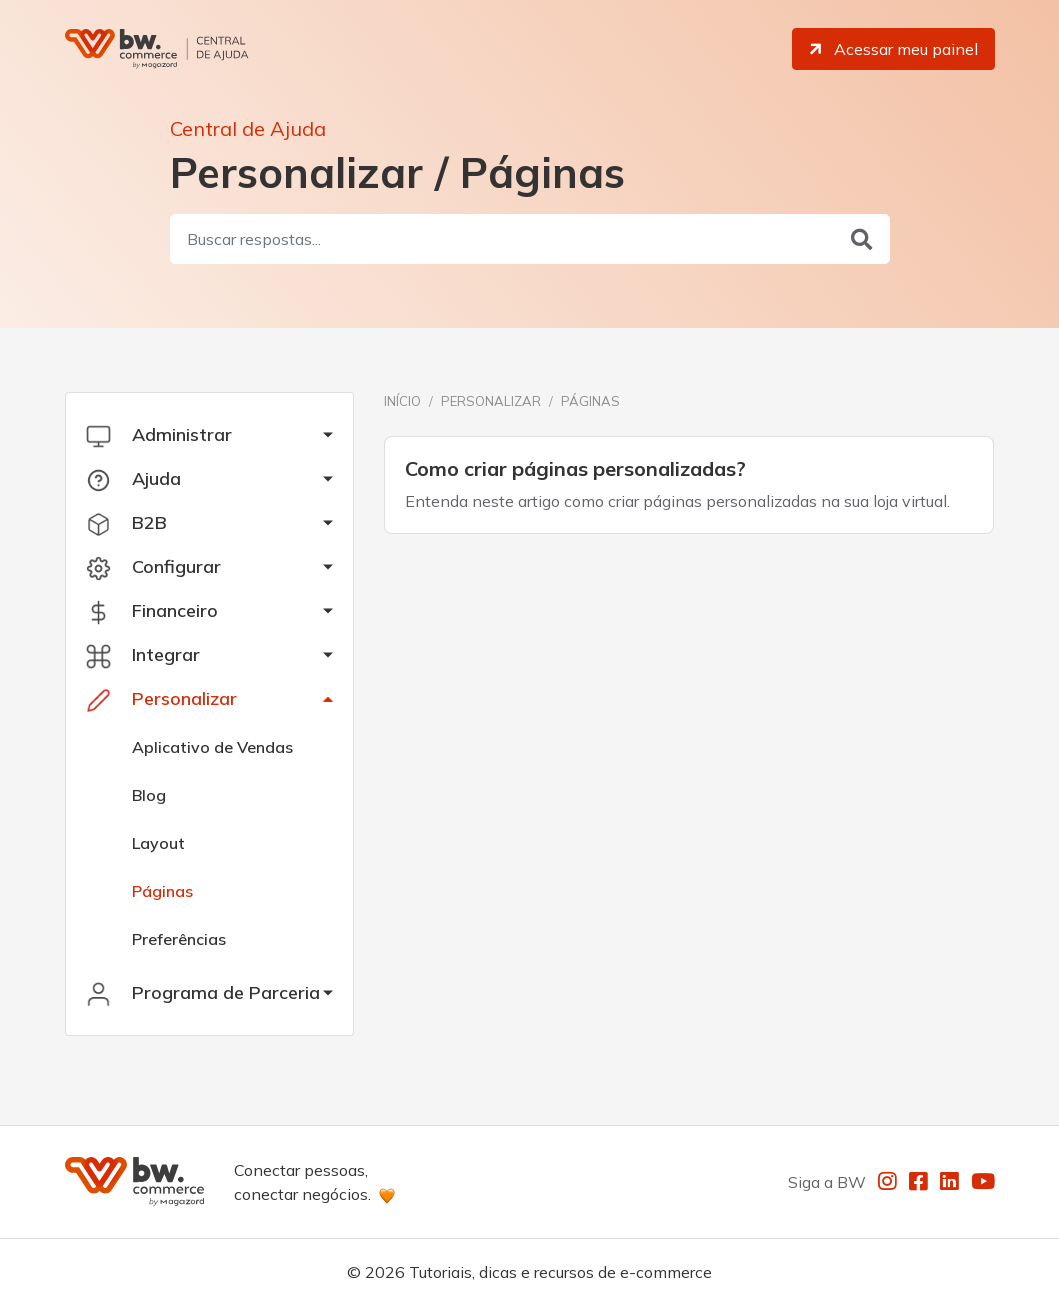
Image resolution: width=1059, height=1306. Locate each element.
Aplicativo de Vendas (212, 747)
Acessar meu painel (892, 48)
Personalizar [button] (161, 699)
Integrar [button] (143, 655)
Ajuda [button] (133, 479)
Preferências (179, 939)
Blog (149, 795)
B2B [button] (126, 523)
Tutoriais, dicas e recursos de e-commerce (560, 1272)
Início (402, 401)
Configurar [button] (153, 567)
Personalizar (491, 401)
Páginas (162, 891)
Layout (158, 843)
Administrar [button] (159, 435)
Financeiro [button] (152, 611)
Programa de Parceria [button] (203, 993)
